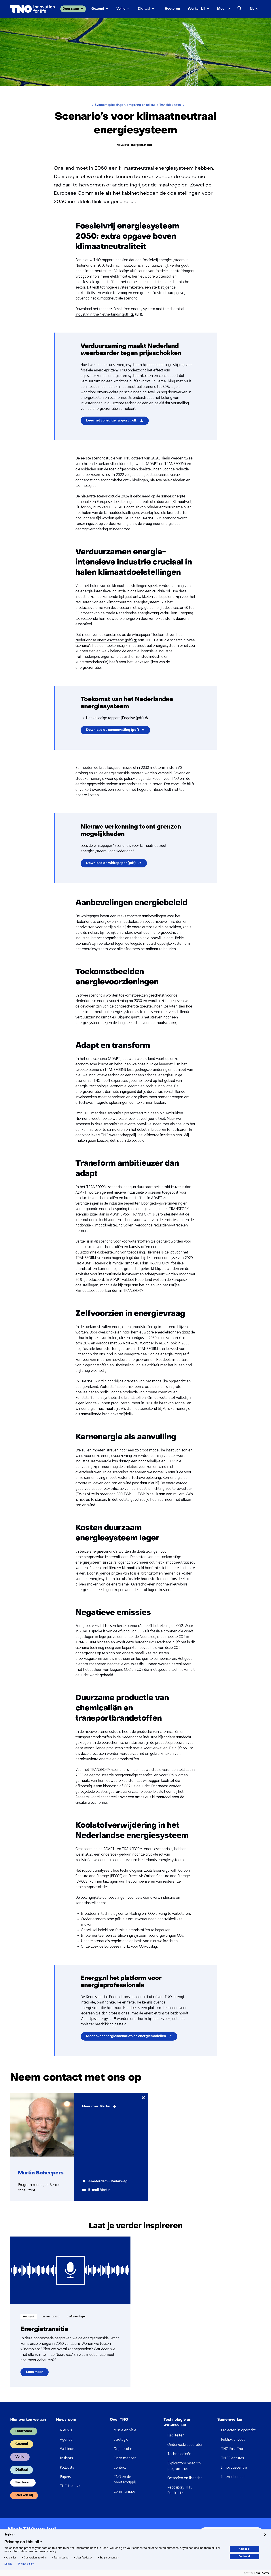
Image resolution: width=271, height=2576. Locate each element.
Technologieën (179, 2454)
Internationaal (233, 2477)
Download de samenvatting (118, 730)
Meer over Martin (96, 2106)
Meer (221, 8)
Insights (66, 2458)
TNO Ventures (232, 2458)
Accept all (244, 2548)
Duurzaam (70, 8)
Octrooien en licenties (184, 2478)
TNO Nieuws (70, 2486)
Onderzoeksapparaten (185, 2445)
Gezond (97, 8)
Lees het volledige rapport (117, 421)
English (10, 2534)
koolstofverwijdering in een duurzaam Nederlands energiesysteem (129, 1860)
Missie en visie (125, 2430)
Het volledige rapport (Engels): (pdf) (116, 718)
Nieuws (66, 2430)
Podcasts (67, 2467)
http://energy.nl (100, 2019)
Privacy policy (26, 2563)
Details (8, 2563)
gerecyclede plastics (91, 1791)
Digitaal (144, 8)
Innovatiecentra (234, 2467)
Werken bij (196, 8)
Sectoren (172, 8)
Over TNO (119, 2420)
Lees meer (37, 2373)
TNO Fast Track (233, 2449)
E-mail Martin (99, 2190)
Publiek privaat (233, 2439)
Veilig (121, 8)
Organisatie (123, 2449)
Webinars (67, 2449)
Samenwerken (230, 2420)
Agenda (66, 2439)
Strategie (121, 2439)
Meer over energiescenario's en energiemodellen (131, 2037)
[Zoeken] (239, 8)
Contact (120, 2467)
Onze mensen (125, 2458)
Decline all (245, 2556)
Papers (65, 2477)
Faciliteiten (176, 2435)
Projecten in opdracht (238, 2430)
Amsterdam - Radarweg (108, 2181)
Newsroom (66, 2420)
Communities (124, 2491)
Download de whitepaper (116, 863)
